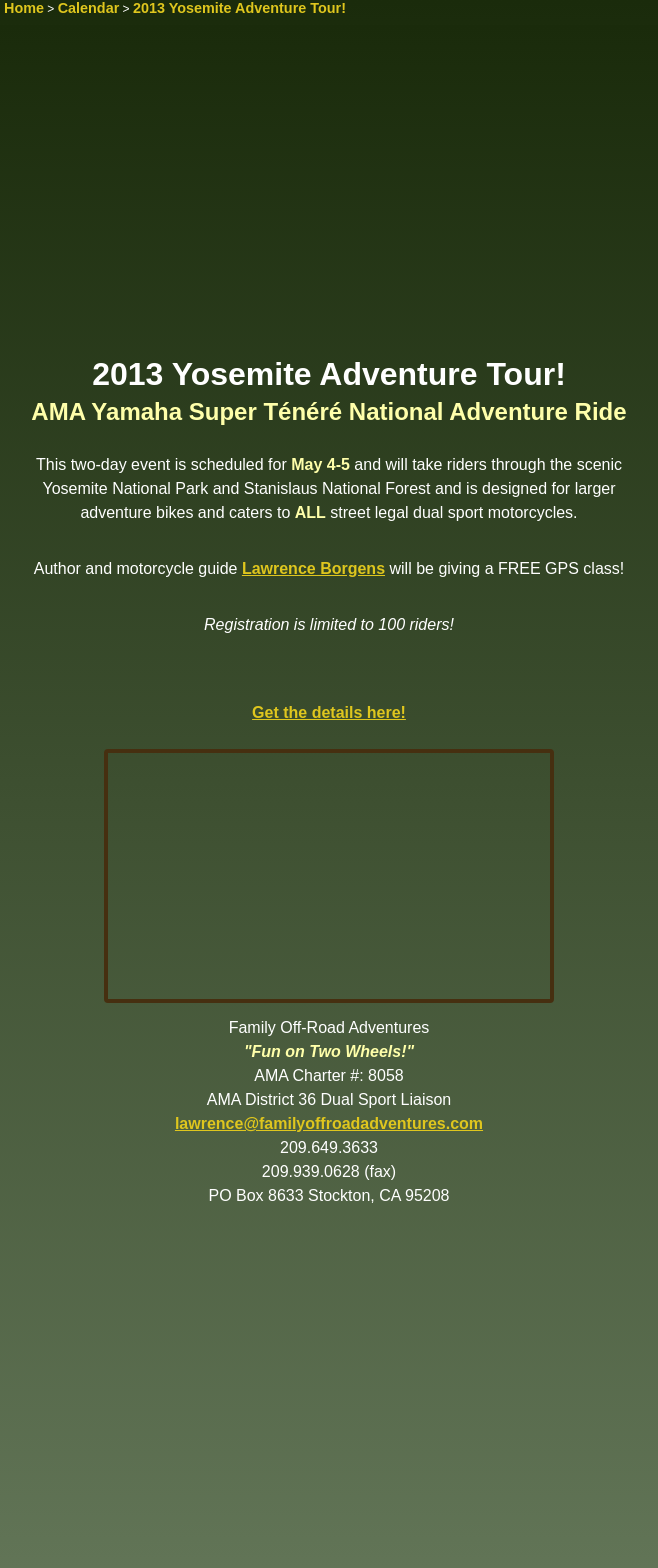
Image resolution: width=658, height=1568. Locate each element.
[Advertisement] (329, 197)
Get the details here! (329, 712)
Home (24, 8)
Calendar (89, 8)
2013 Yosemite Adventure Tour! (239, 8)
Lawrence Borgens (313, 568)
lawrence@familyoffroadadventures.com (329, 1123)
